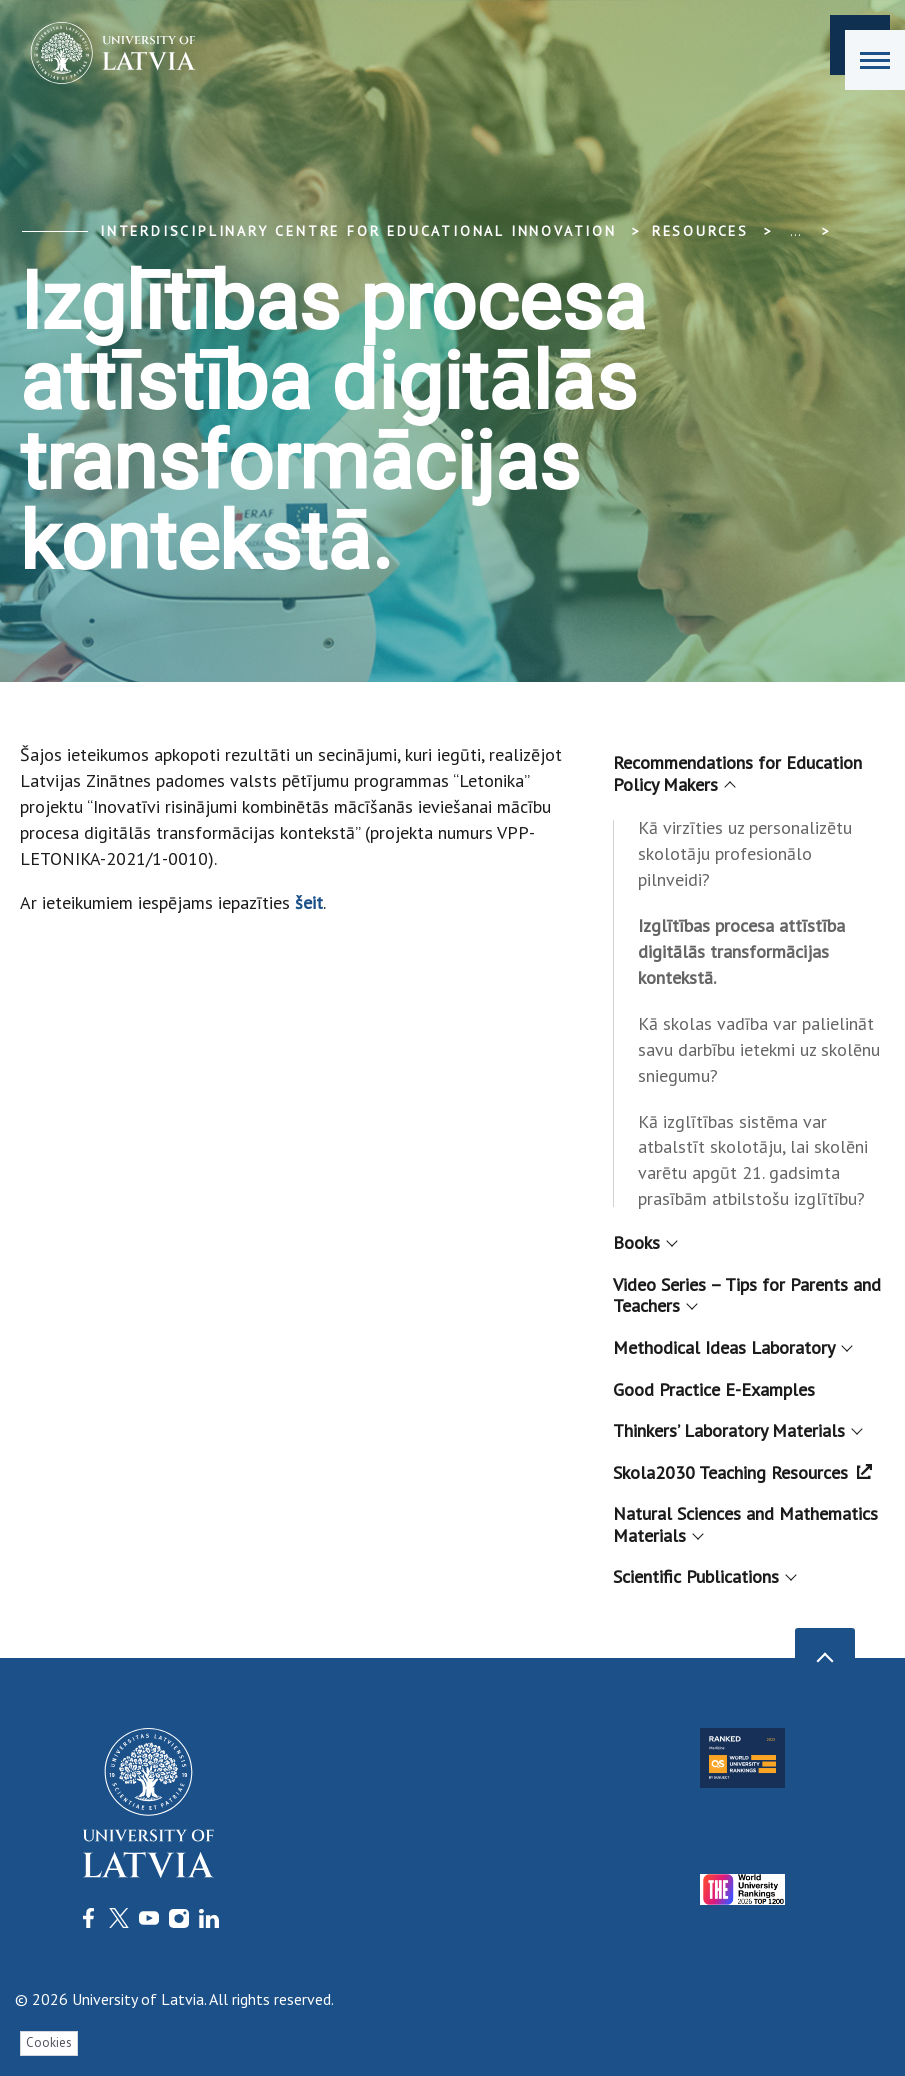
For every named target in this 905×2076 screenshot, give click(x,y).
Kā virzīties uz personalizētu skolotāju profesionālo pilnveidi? (745, 853)
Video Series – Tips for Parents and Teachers (747, 1295)
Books (644, 1242)
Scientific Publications (703, 1576)
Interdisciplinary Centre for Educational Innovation (358, 231)
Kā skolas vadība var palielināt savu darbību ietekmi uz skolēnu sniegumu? (759, 1049)
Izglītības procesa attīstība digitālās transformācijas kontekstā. (741, 951)
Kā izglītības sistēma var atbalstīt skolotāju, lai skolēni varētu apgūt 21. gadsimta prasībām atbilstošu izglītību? (753, 1160)
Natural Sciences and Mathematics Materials (745, 1524)
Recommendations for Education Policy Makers (737, 773)
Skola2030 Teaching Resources (742, 1472)
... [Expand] (795, 231)
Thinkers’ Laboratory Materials (736, 1430)
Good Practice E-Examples (714, 1389)
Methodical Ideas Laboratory (731, 1347)
